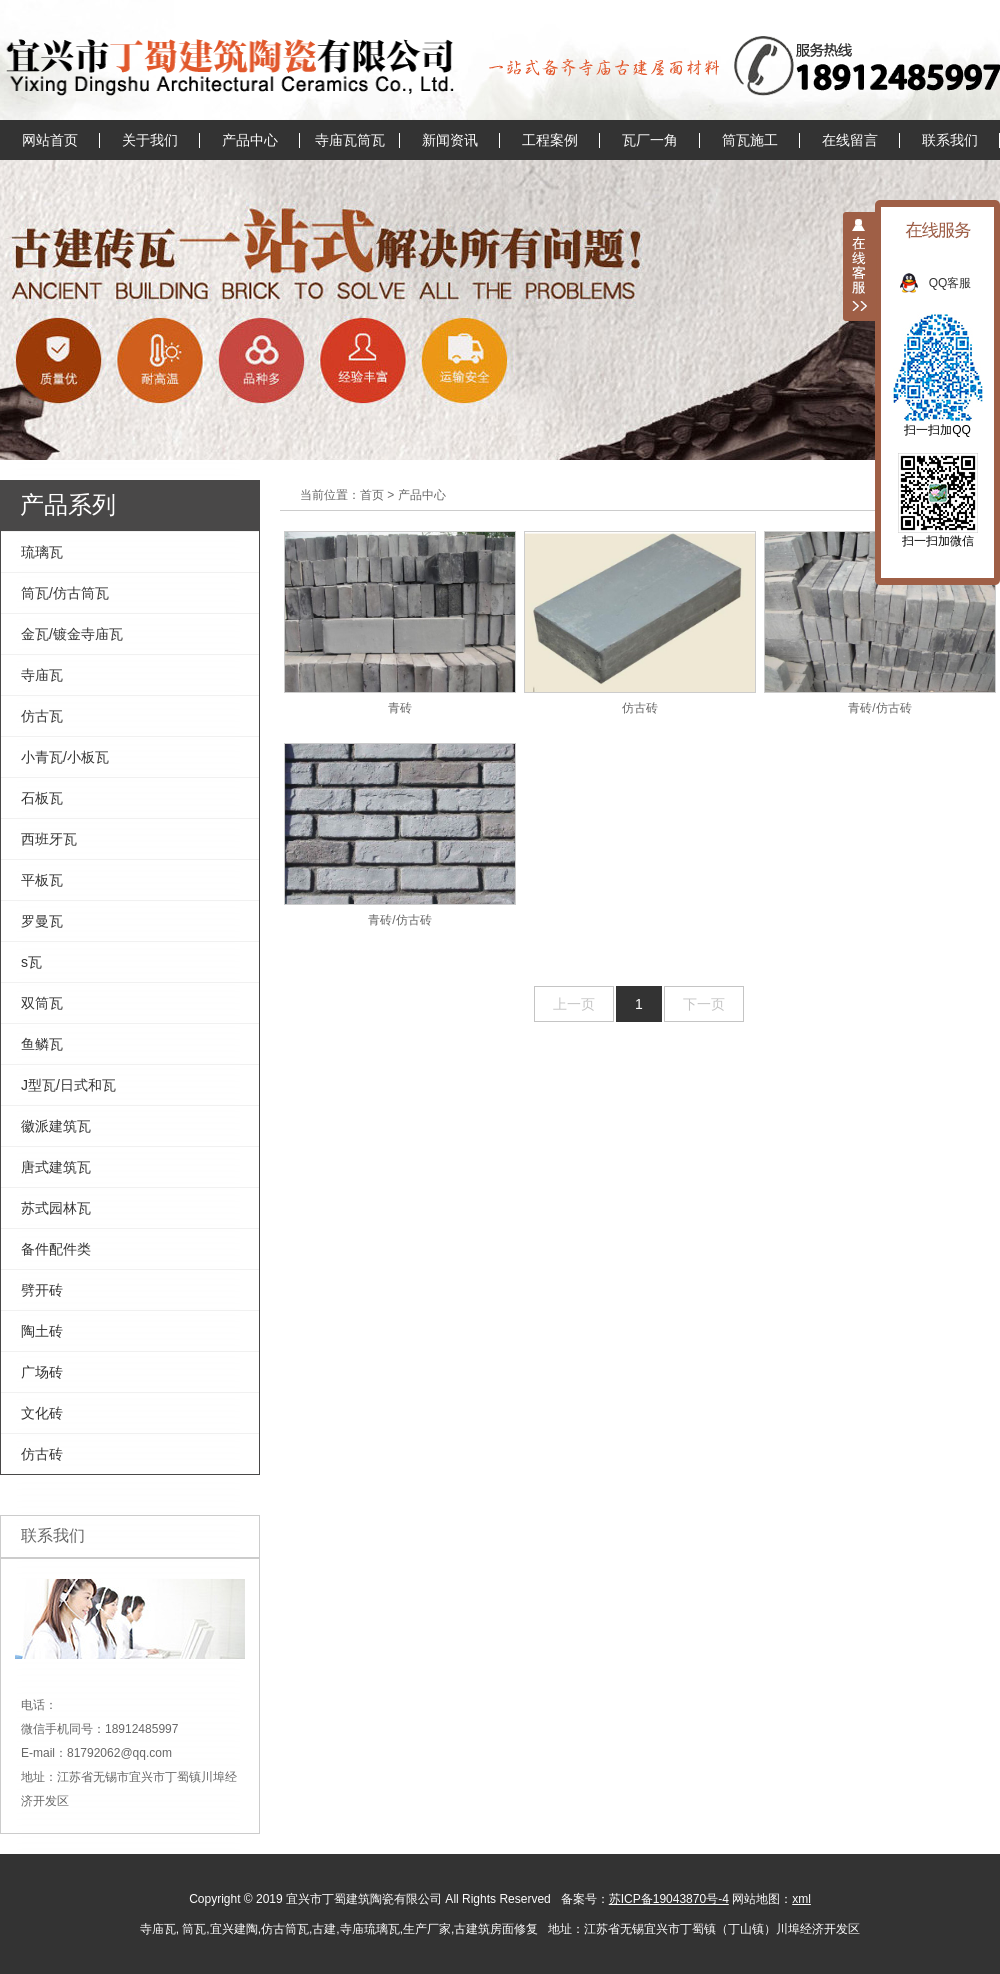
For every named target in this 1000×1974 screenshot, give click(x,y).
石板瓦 (42, 798)
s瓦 (31, 962)
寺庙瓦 (42, 675)
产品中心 (250, 140)
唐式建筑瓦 (56, 1167)
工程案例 (550, 140)
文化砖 (42, 1413)
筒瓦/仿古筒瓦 (65, 593)
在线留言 (850, 140)
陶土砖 (42, 1331)
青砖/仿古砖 (880, 623)
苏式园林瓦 (56, 1208)
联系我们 (950, 140)
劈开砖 (42, 1290)
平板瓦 (42, 880)
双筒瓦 (42, 1003)
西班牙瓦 (49, 839)
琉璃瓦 (42, 552)
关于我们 (150, 140)
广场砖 (42, 1372)
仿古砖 (42, 1454)
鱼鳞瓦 (42, 1044)
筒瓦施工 (750, 140)
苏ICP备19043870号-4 (669, 1899)
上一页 (574, 1004)
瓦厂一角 (650, 140)
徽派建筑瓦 (56, 1126)
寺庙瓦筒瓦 (350, 140)
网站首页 (50, 140)
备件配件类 (56, 1249)
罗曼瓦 (42, 921)
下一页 (704, 1004)
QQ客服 (960, 283)
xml (801, 1899)
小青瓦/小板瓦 (65, 757)
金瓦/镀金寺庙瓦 (72, 634)
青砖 (400, 623)
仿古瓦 (42, 716)
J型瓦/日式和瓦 (68, 1085)
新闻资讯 (450, 140)
